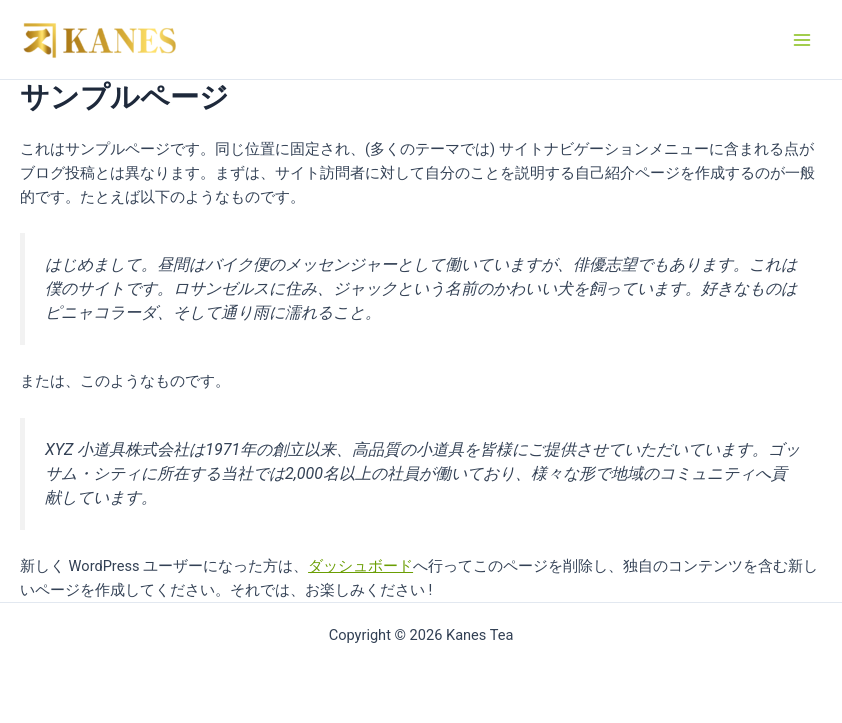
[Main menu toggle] (802, 39)
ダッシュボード (360, 566)
